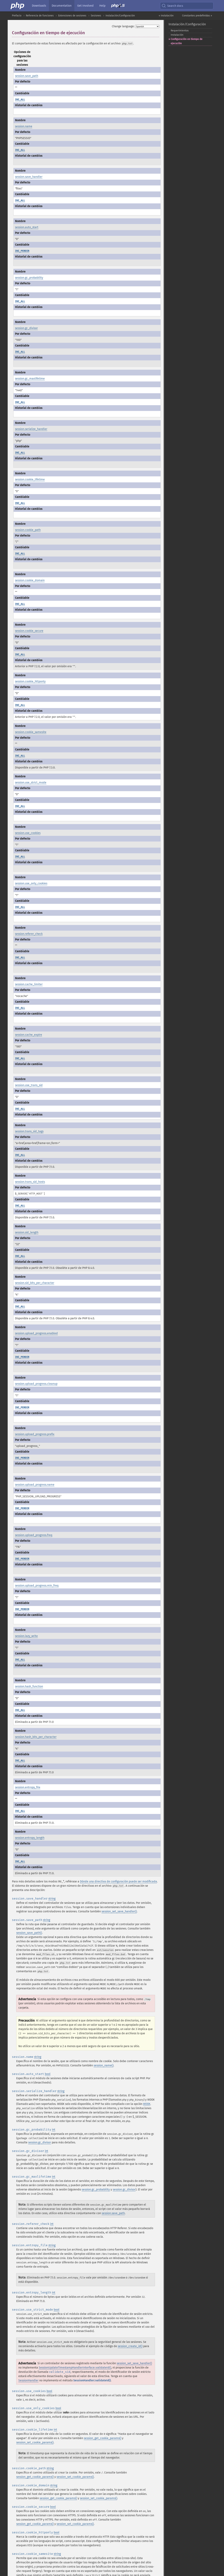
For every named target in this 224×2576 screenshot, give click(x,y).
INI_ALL (20, 99)
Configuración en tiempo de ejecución (186, 41)
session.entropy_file (27, 1787)
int (53, 2129)
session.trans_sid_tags (29, 1131)
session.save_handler (28, 176)
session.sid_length (26, 1232)
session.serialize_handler (31, 429)
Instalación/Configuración (120, 15)
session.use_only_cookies (31, 883)
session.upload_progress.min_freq (36, 1585)
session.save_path (26, 76)
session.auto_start (26, 227)
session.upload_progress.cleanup (36, 1383)
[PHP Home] (18, 5)
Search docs (172, 6)
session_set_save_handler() (119, 1911)
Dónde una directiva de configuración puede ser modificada (118, 1881)
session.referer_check (29, 933)
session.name (23, 126)
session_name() (103, 2065)
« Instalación (166, 15)
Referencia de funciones (40, 15)
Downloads (39, 5)
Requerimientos (180, 30)
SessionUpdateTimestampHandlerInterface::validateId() (75, 2367)
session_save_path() (29, 1932)
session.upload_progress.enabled (36, 1333)
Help (102, 5)
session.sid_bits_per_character (34, 1283)
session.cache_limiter (29, 984)
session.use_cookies (27, 833)
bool (47, 2074)
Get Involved (85, 5)
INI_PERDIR (22, 250)
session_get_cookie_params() (102, 2438)
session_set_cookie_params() (35, 2442)
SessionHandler (28, 2380)
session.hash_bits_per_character (36, 1737)
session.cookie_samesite (30, 732)
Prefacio (16, 15)
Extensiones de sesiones (72, 15)
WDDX (146, 2104)
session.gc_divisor (26, 328)
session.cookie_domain (30, 580)
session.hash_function (29, 1686)
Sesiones (96, 15)
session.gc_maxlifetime (30, 378)
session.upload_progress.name (34, 1484)
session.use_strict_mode (30, 782)
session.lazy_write (26, 1636)
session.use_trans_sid (29, 1085)
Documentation (62, 5)
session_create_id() (130, 2346)
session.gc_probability (29, 277)
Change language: (123, 26)
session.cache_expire (28, 1034)
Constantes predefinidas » (197, 15)
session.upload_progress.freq (33, 1535)
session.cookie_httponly (30, 681)
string (51, 1898)
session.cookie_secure (29, 630)
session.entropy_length (29, 1837)
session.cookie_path (28, 530)
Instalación (177, 34)
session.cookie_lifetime (30, 479)
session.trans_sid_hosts (30, 1181)
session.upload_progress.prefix (34, 1434)
